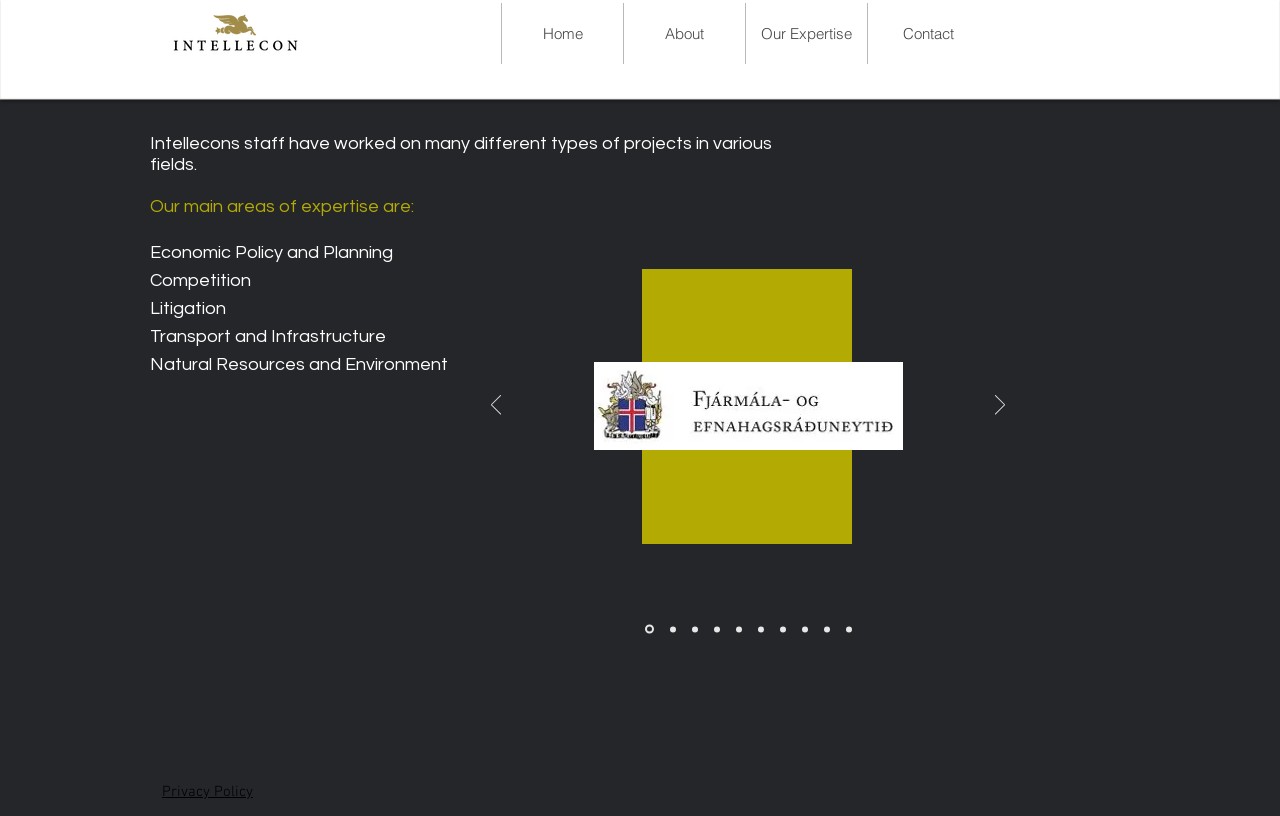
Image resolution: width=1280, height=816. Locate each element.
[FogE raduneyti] (649, 629)
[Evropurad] (827, 629)
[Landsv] (761, 629)
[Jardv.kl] (739, 629)
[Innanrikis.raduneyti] (849, 629)
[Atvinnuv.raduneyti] (783, 629)
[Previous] (496, 406)
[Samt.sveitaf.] (695, 629)
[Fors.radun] (717, 629)
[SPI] (673, 629)
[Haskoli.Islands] (805, 629)
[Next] (1000, 406)
